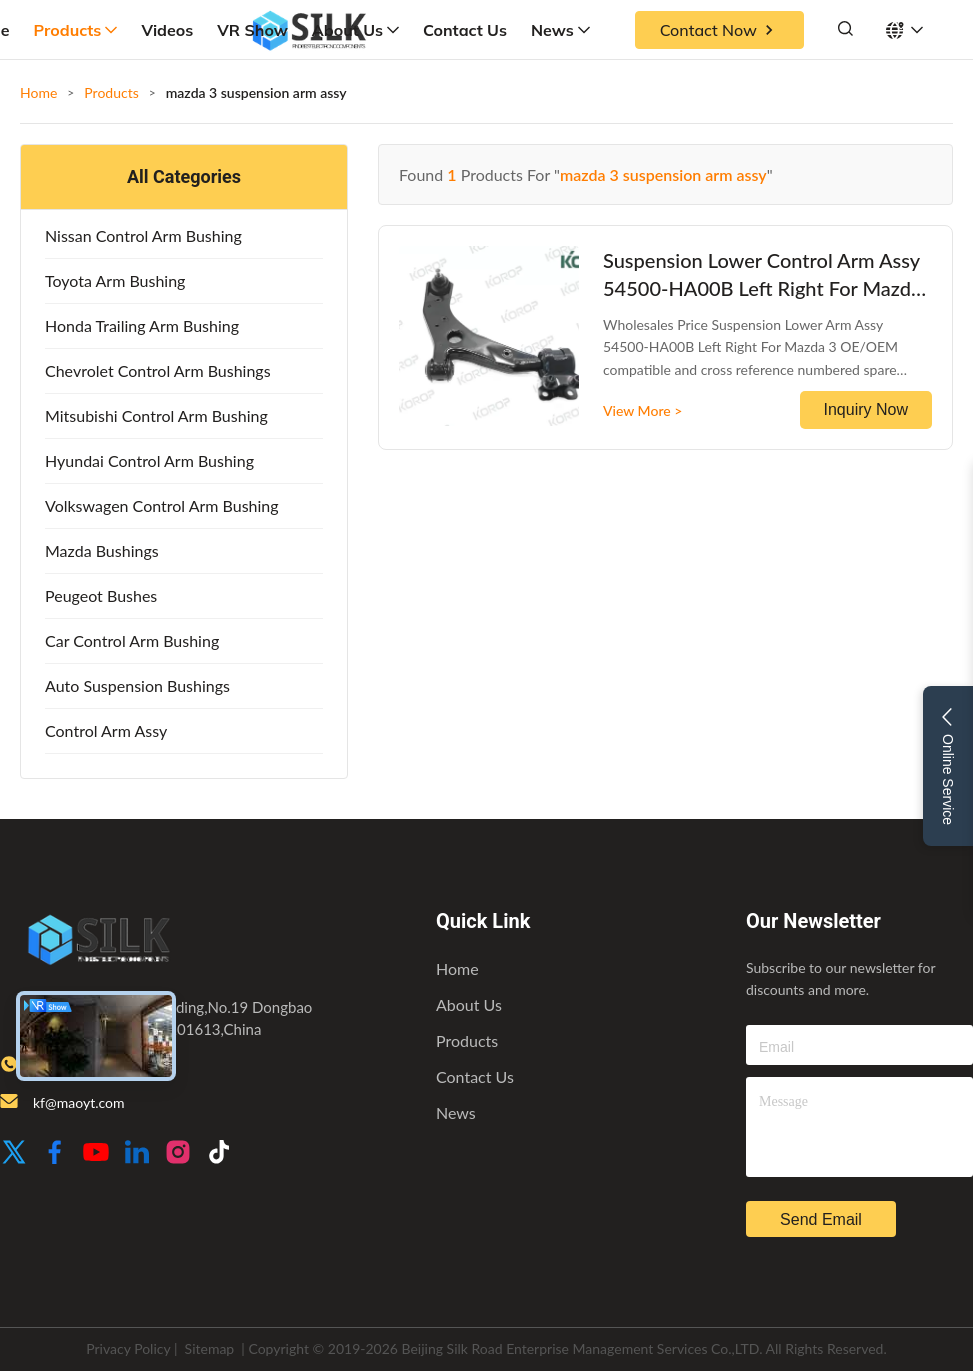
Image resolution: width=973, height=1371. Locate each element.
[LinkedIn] (137, 1153)
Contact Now (719, 30)
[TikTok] (219, 1153)
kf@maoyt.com (78, 1102)
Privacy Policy (128, 1348)
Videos (167, 30)
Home (38, 92)
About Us (355, 30)
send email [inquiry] (821, 1219)
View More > (642, 410)
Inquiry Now (866, 409)
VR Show (252, 30)
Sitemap (210, 1348)
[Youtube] (96, 1153)
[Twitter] (14, 1153)
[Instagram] (178, 1153)
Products (76, 30)
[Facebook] (55, 1153)
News (560, 30)
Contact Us (465, 30)
